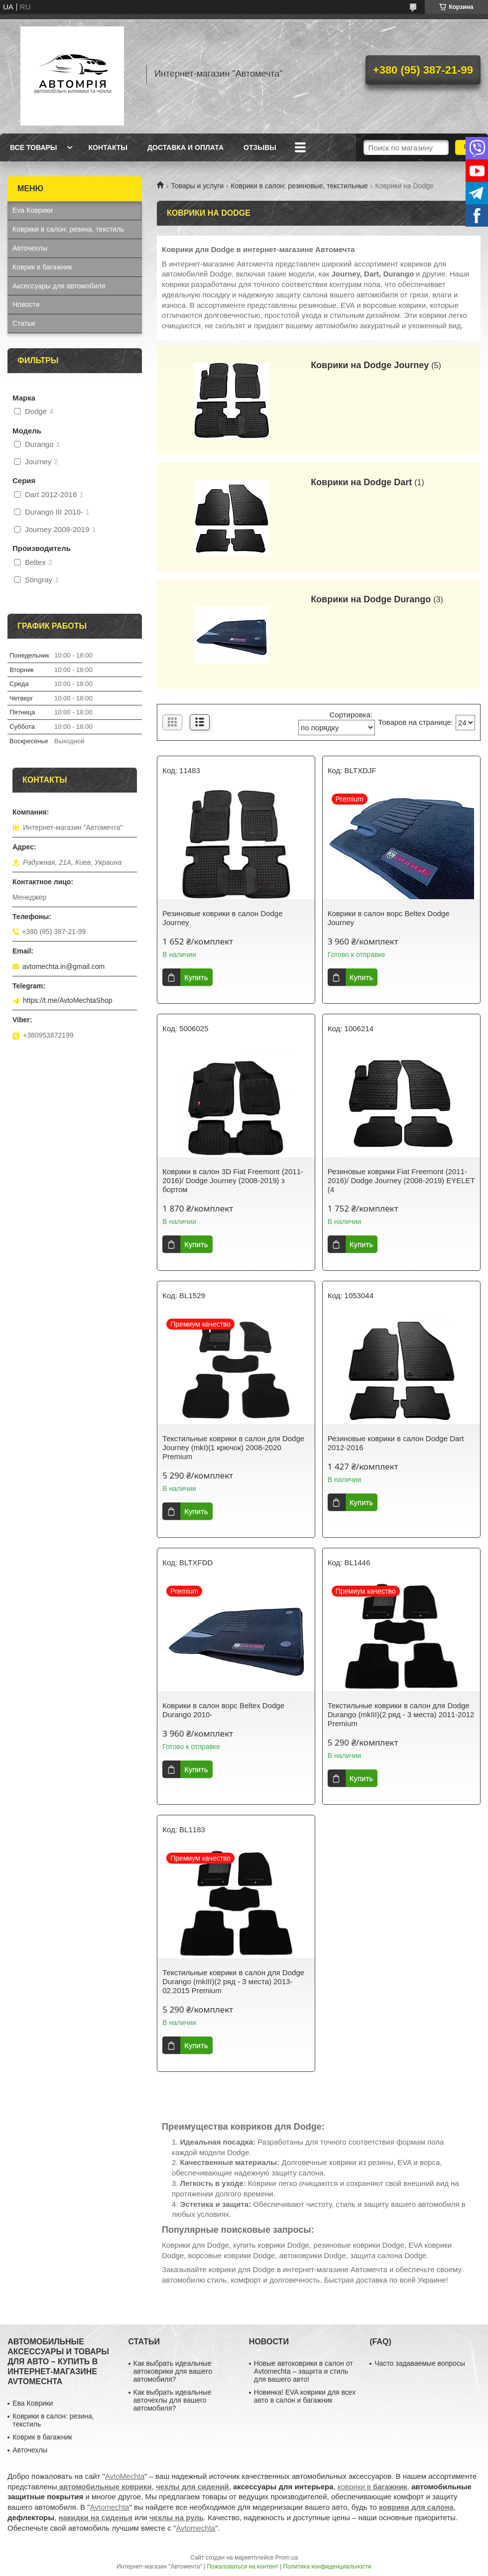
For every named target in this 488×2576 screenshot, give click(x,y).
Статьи (23, 323)
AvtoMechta (124, 2476)
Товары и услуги (197, 186)
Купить (196, 977)
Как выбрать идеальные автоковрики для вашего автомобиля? (172, 2371)
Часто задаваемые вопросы (419, 2363)
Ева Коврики (32, 2403)
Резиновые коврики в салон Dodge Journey (222, 918)
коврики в (372, 2486)
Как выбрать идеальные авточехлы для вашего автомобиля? (172, 2400)
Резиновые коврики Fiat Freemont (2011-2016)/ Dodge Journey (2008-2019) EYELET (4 (401, 1180)
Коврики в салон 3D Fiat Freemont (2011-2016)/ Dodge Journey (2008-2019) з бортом (232, 1180)
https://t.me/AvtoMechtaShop (68, 1000)
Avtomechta (109, 2507)
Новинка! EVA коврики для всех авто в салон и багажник (305, 2396)
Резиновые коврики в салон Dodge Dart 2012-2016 (396, 1443)
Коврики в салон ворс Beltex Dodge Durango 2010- (223, 1710)
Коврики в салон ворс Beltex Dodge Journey (389, 918)
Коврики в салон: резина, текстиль (68, 229)
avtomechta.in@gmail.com (63, 966)
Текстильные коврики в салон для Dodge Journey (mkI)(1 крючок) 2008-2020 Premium (233, 1447)
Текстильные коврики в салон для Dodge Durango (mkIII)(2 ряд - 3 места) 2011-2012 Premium (401, 1714)
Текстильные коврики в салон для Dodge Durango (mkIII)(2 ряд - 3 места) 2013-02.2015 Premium (233, 1981)
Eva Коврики (32, 210)
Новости (25, 304)
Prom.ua (286, 2557)
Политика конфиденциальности (327, 2566)
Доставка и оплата (185, 147)
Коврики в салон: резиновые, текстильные (299, 186)
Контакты (108, 147)
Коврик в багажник (42, 267)
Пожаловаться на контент (242, 2566)
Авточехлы (29, 248)
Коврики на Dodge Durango (371, 599)
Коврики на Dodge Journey (370, 365)
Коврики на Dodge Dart (361, 482)
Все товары (33, 147)
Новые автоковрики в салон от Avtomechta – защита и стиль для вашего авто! (303, 2371)
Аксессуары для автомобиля (59, 286)
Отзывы (260, 147)
